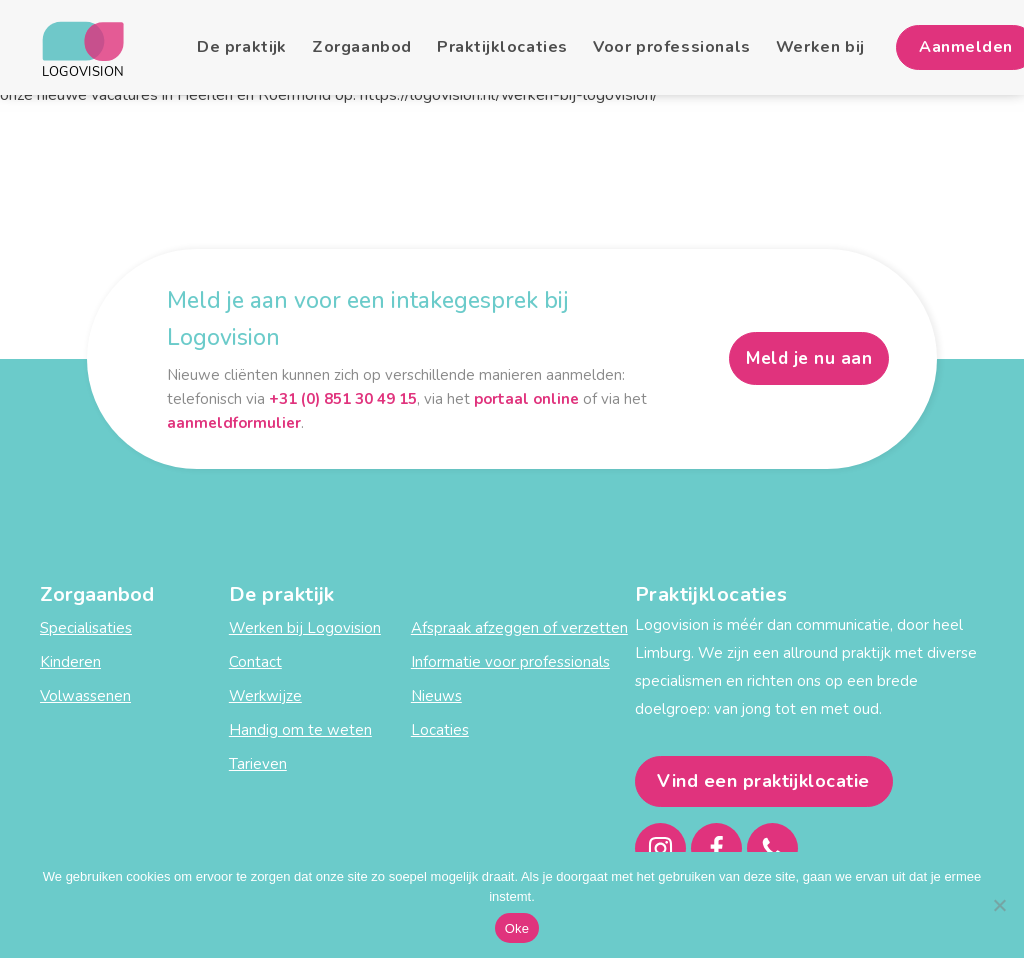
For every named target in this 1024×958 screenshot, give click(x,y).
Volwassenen (85, 696)
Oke (517, 928)
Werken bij (820, 47)
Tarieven (258, 764)
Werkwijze (265, 696)
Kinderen (70, 662)
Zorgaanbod (362, 47)
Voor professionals (672, 47)
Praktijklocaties (502, 47)
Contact (255, 662)
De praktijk (242, 47)
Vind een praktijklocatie (763, 781)
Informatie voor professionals (510, 662)
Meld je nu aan (809, 358)
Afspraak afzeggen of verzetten (519, 628)
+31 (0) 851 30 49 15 (343, 399)
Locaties (440, 730)
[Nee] (999, 905)
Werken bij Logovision (305, 628)
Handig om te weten (300, 730)
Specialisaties (86, 628)
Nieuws (436, 696)
